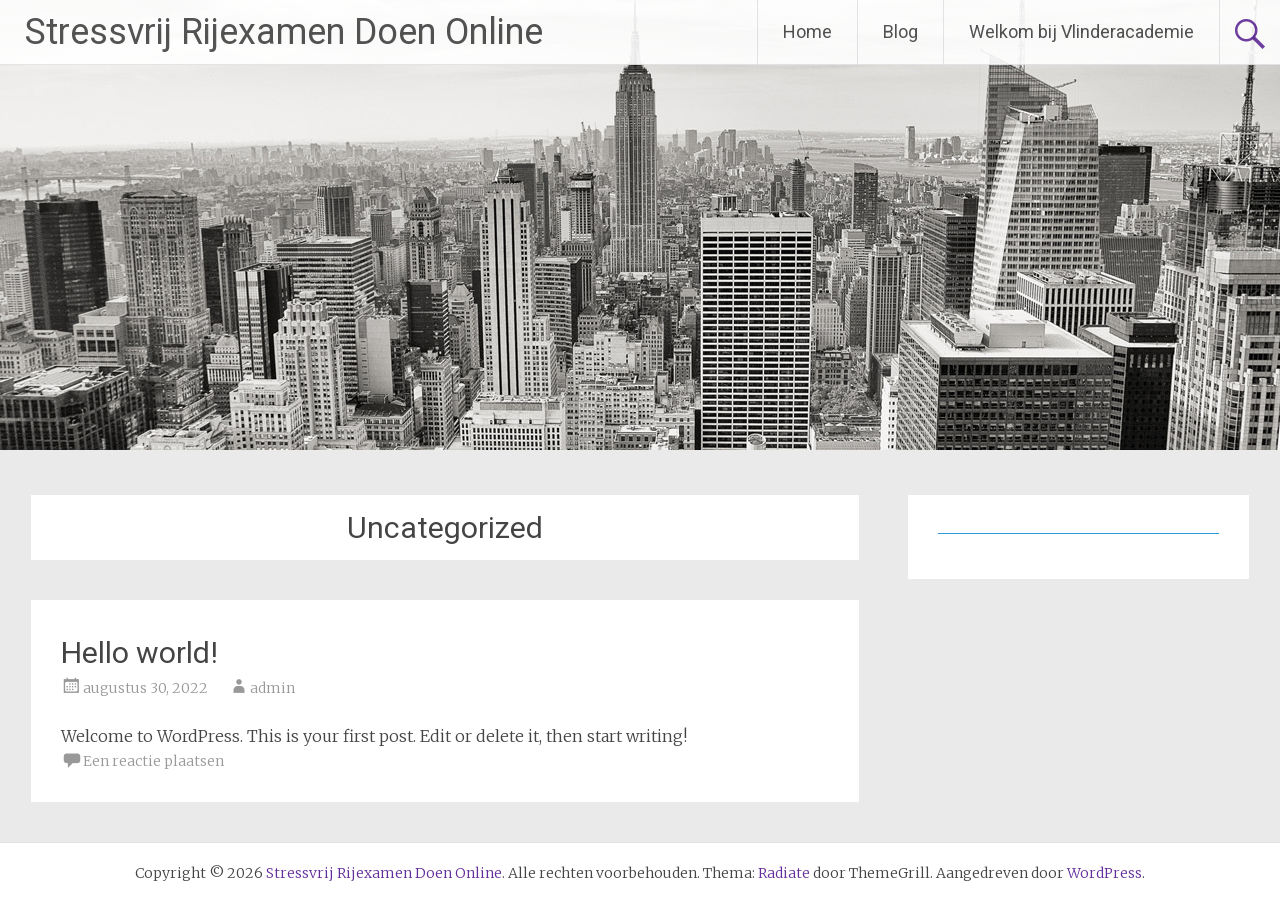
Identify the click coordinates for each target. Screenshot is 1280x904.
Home (807, 31)
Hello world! (139, 652)
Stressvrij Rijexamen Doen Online (284, 32)
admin (272, 688)
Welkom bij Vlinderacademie (1081, 31)
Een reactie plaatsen (153, 761)
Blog (900, 31)
